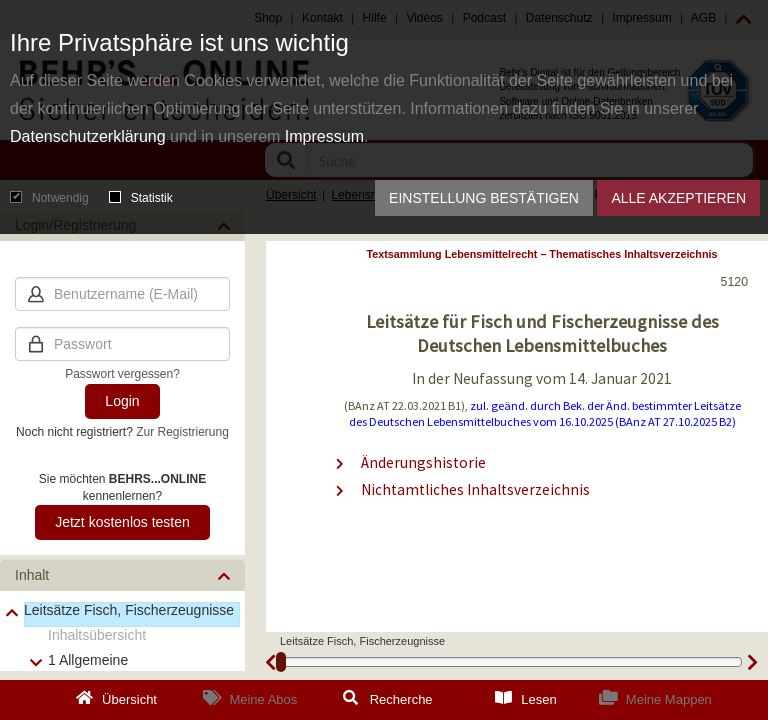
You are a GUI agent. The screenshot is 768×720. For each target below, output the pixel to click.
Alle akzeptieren (678, 198)
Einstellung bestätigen (484, 198)
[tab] (122, 575)
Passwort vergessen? (122, 374)
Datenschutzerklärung (88, 136)
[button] (122, 575)
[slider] (281, 662)
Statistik (141, 198)
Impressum (324, 136)
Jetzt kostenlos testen (122, 522)
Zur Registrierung (182, 432)
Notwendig (49, 198)
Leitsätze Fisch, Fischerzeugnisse (129, 610)
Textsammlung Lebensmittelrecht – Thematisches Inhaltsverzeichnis (542, 254)
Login (122, 401)
